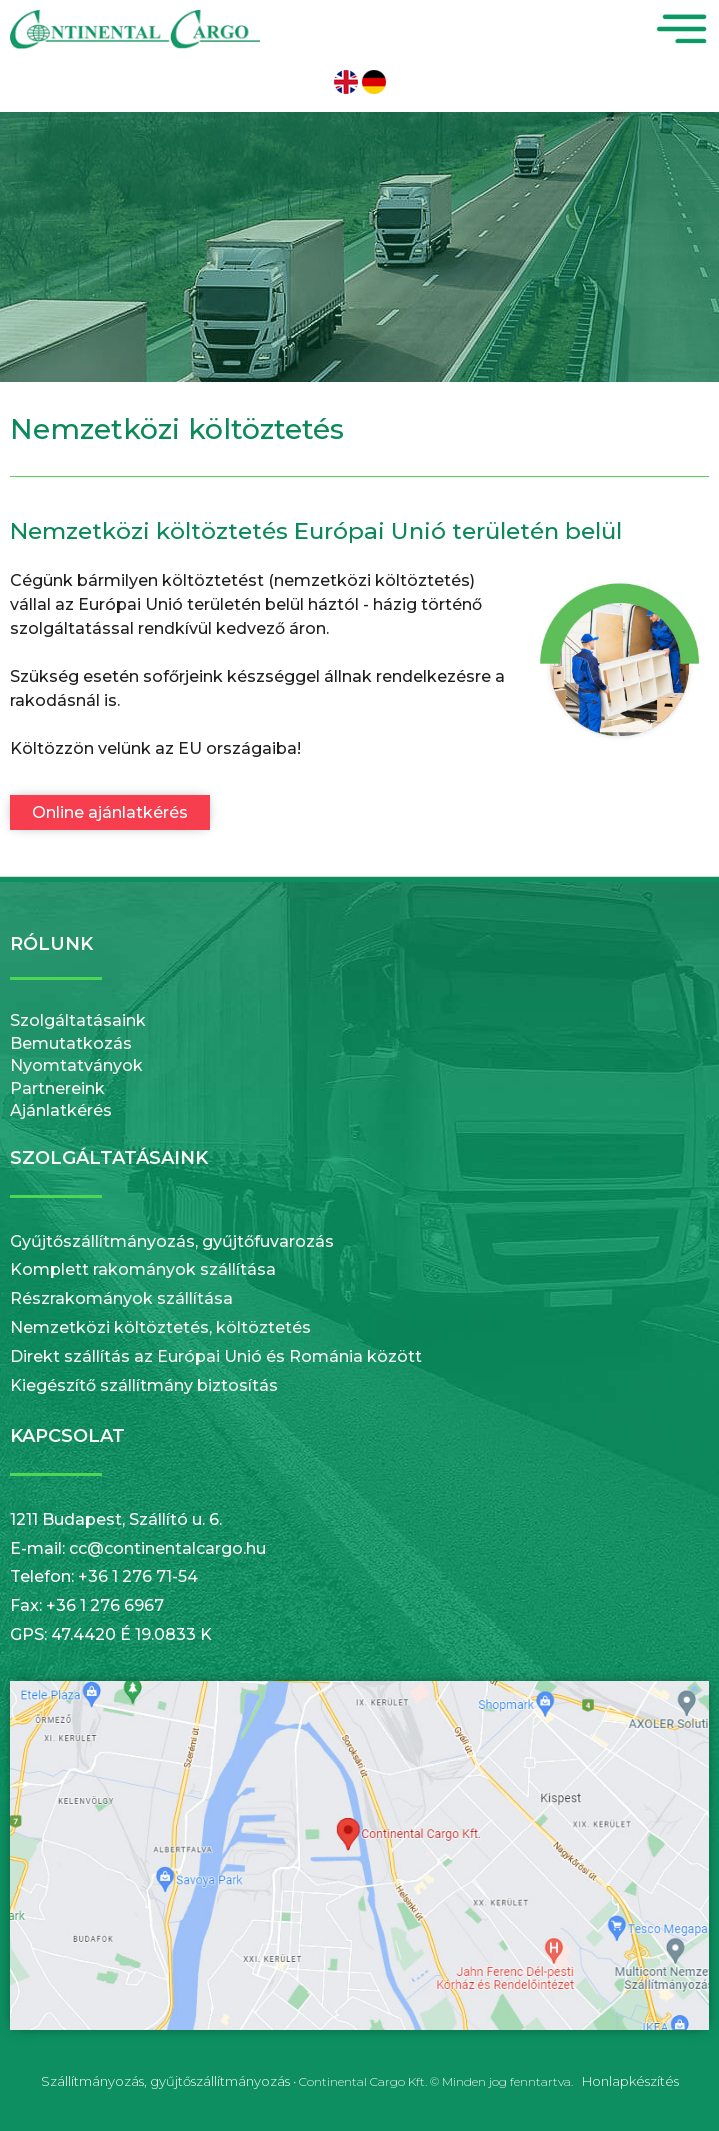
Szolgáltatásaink (78, 1020)
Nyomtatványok (76, 1065)
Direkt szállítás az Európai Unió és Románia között (216, 1356)
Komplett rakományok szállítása (143, 1269)
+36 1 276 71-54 (138, 1576)
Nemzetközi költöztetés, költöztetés (160, 1327)
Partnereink (57, 1088)
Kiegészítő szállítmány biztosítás (144, 1385)
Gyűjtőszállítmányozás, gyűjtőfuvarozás (172, 1241)
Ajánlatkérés (61, 1110)
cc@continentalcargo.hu (167, 1548)
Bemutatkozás (71, 1043)
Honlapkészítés (630, 2081)
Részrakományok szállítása (121, 1298)
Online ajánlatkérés (110, 812)
